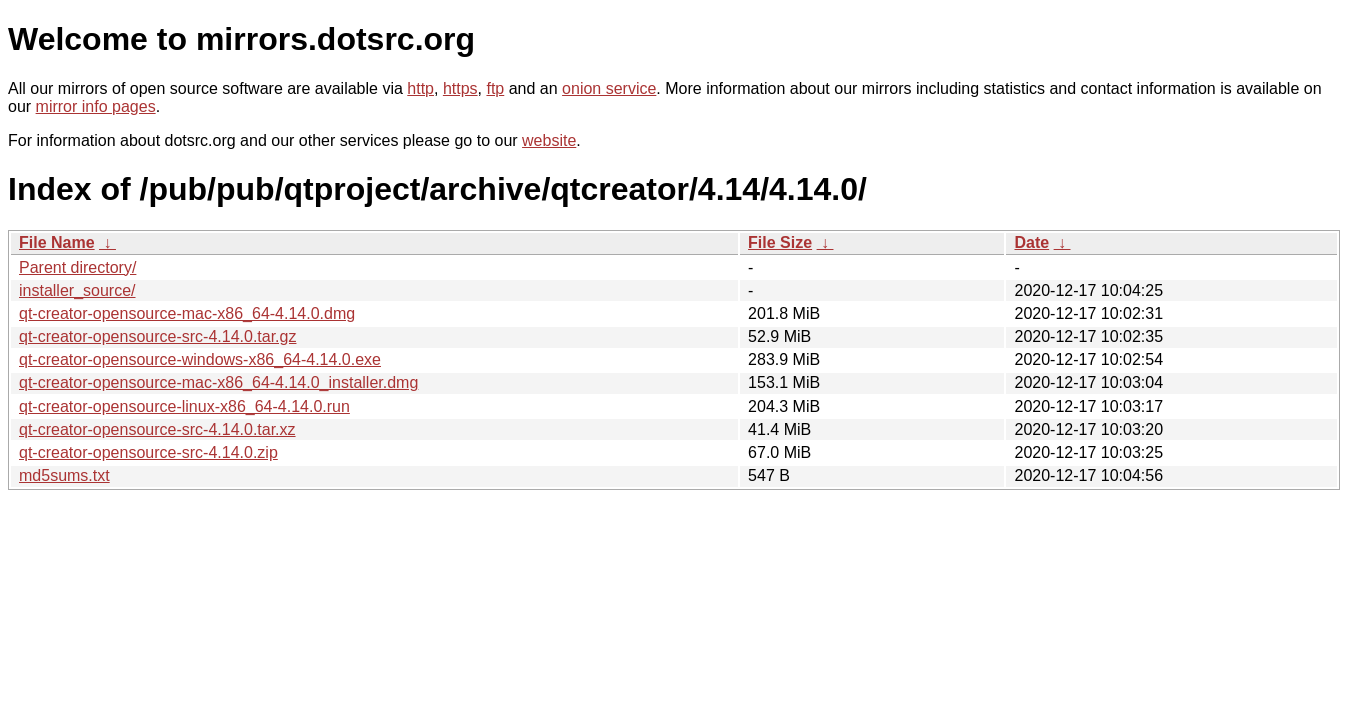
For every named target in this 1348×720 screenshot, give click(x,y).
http (420, 88)
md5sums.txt (64, 475)
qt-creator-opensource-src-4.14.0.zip (148, 452)
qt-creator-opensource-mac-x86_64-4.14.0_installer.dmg (218, 382)
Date (1031, 242)
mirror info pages (96, 106)
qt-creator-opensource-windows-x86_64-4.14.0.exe (200, 359)
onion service (609, 88)
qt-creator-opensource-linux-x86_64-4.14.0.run (184, 406)
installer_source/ (77, 290)
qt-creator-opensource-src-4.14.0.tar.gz (157, 336)
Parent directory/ (77, 267)
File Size (780, 242)
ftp (495, 88)
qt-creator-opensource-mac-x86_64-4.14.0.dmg (187, 313)
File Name (57, 242)
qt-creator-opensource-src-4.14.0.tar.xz (157, 429)
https (460, 88)
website (549, 140)
